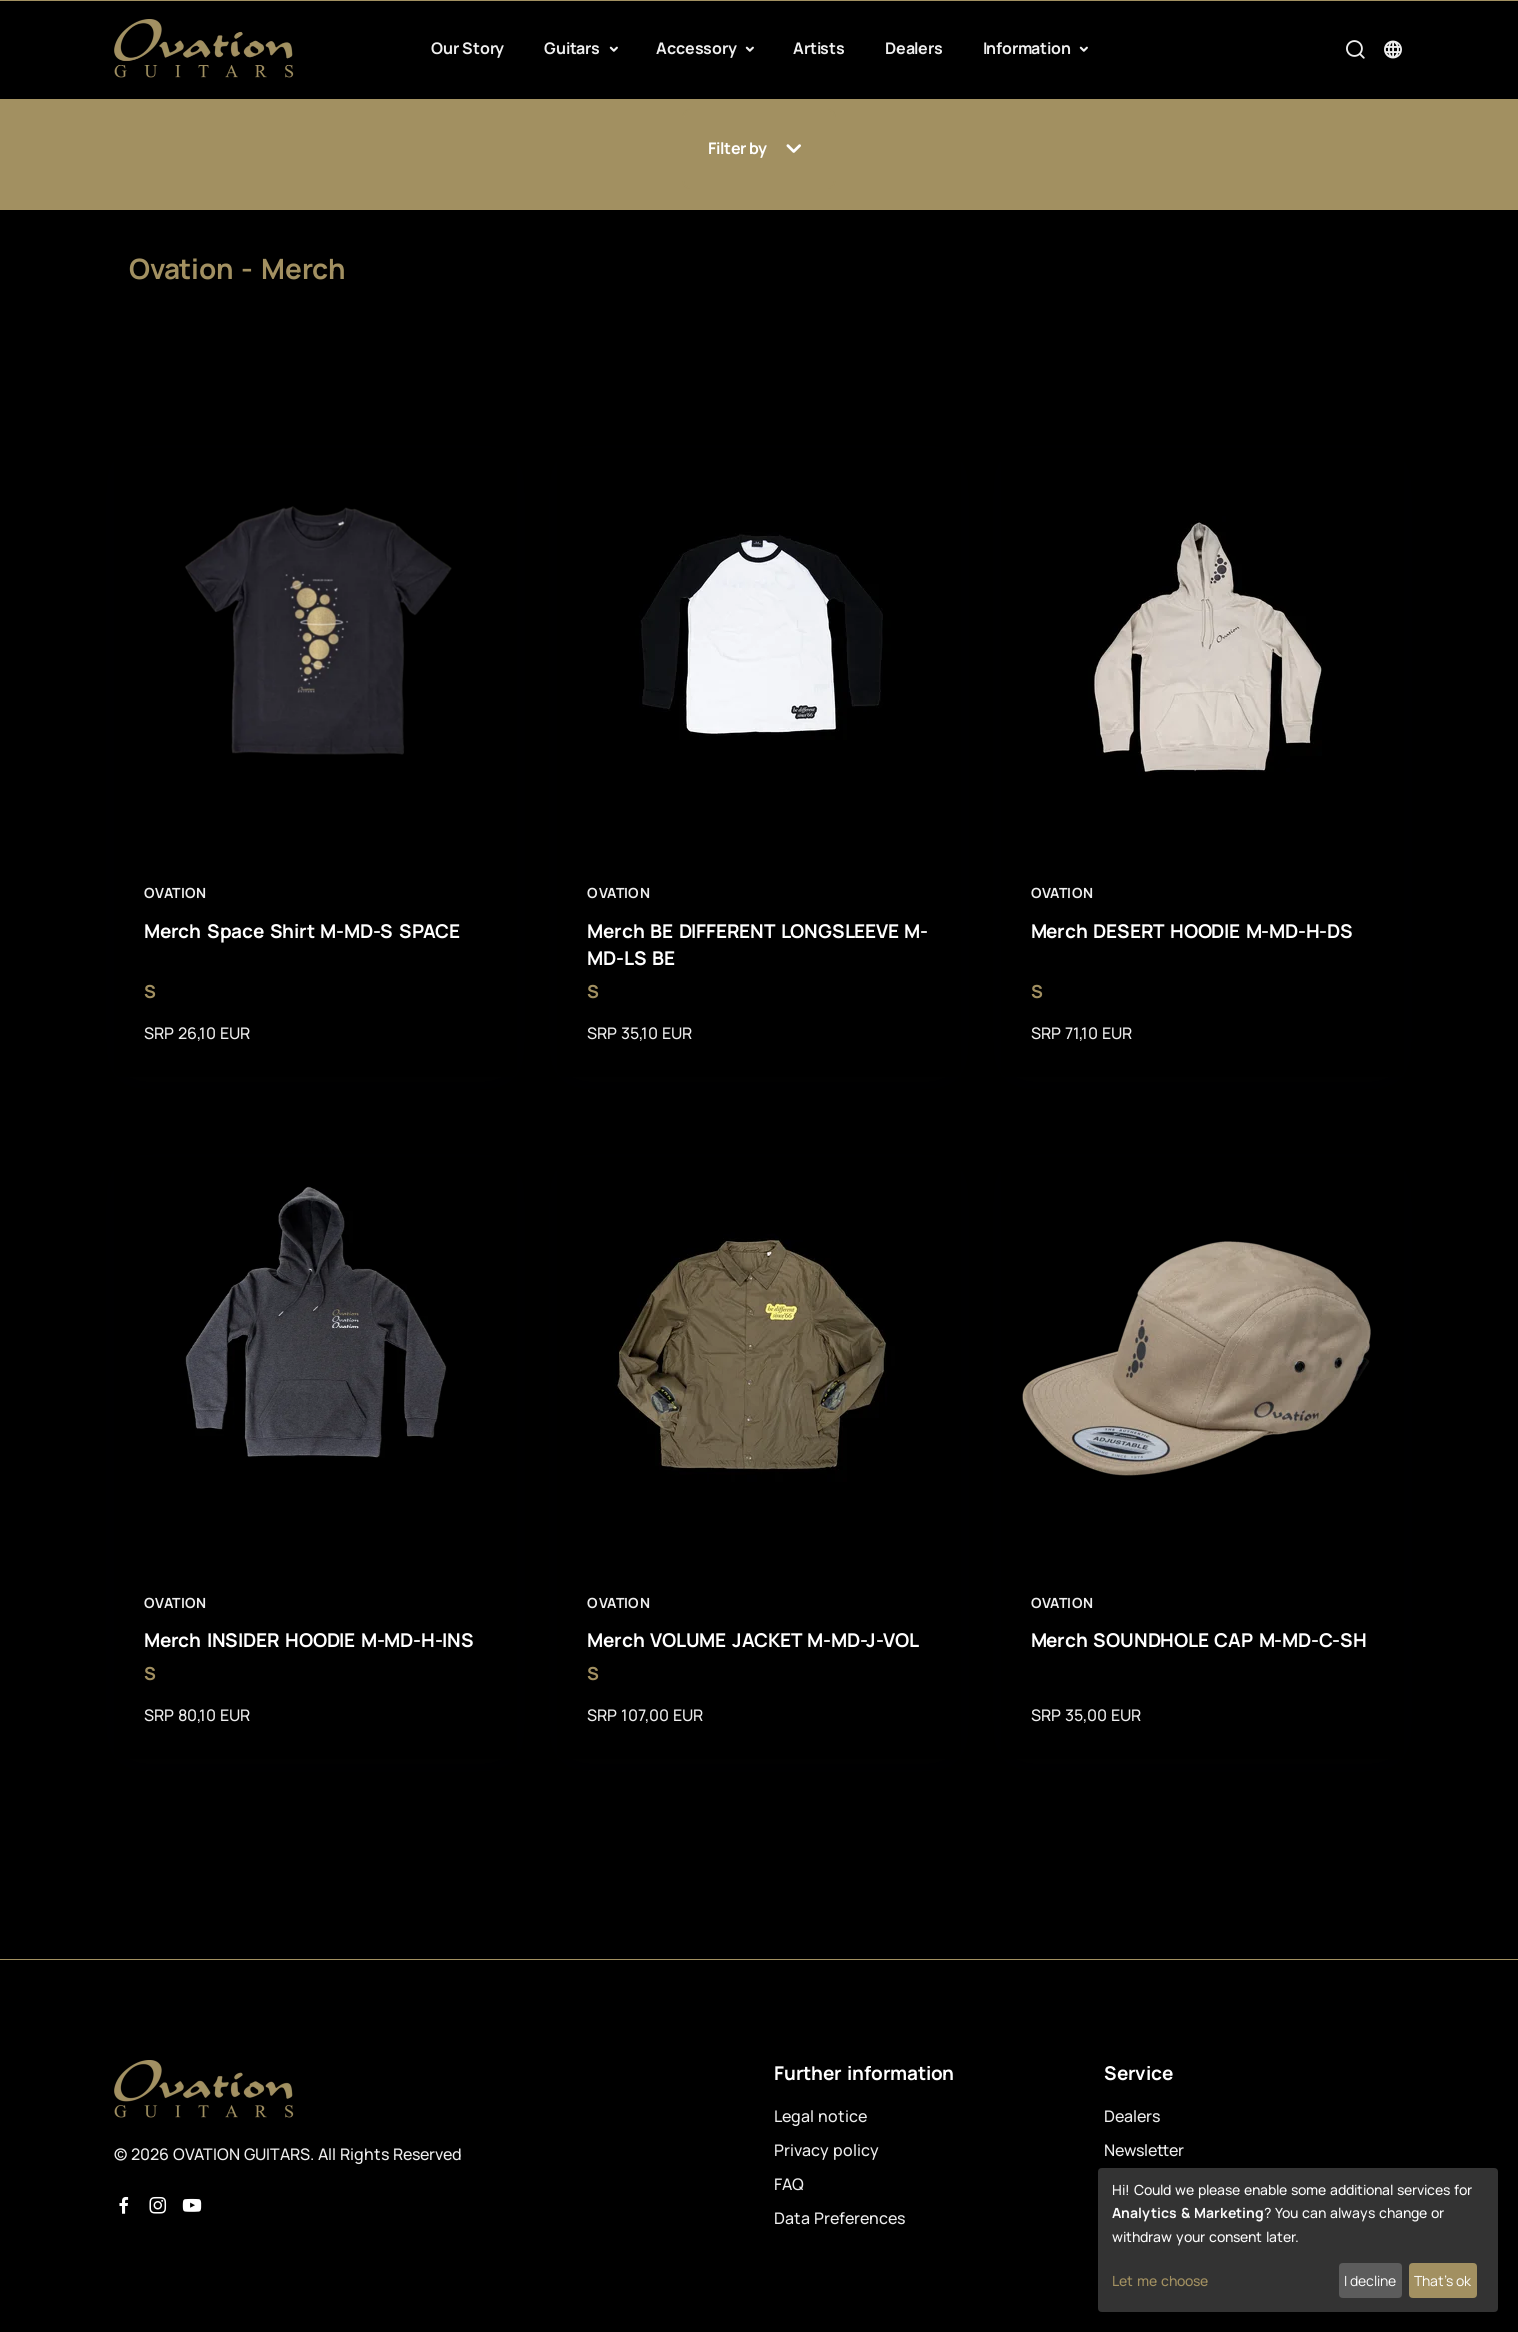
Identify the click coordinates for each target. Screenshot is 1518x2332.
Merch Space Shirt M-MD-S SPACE (302, 931)
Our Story (467, 48)
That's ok (1442, 2280)
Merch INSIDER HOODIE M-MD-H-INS (309, 1640)
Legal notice (820, 2116)
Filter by (758, 149)
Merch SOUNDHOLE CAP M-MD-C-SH (1199, 1640)
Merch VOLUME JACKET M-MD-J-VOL (752, 1640)
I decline (1370, 2280)
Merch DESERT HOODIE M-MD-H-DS (1192, 931)
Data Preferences (839, 2218)
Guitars (573, 48)
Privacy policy (826, 2150)
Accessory (698, 48)
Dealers (914, 48)
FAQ (789, 2184)
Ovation (175, 892)
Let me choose (1160, 2280)
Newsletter (1144, 2150)
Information (1029, 48)
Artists (819, 48)
